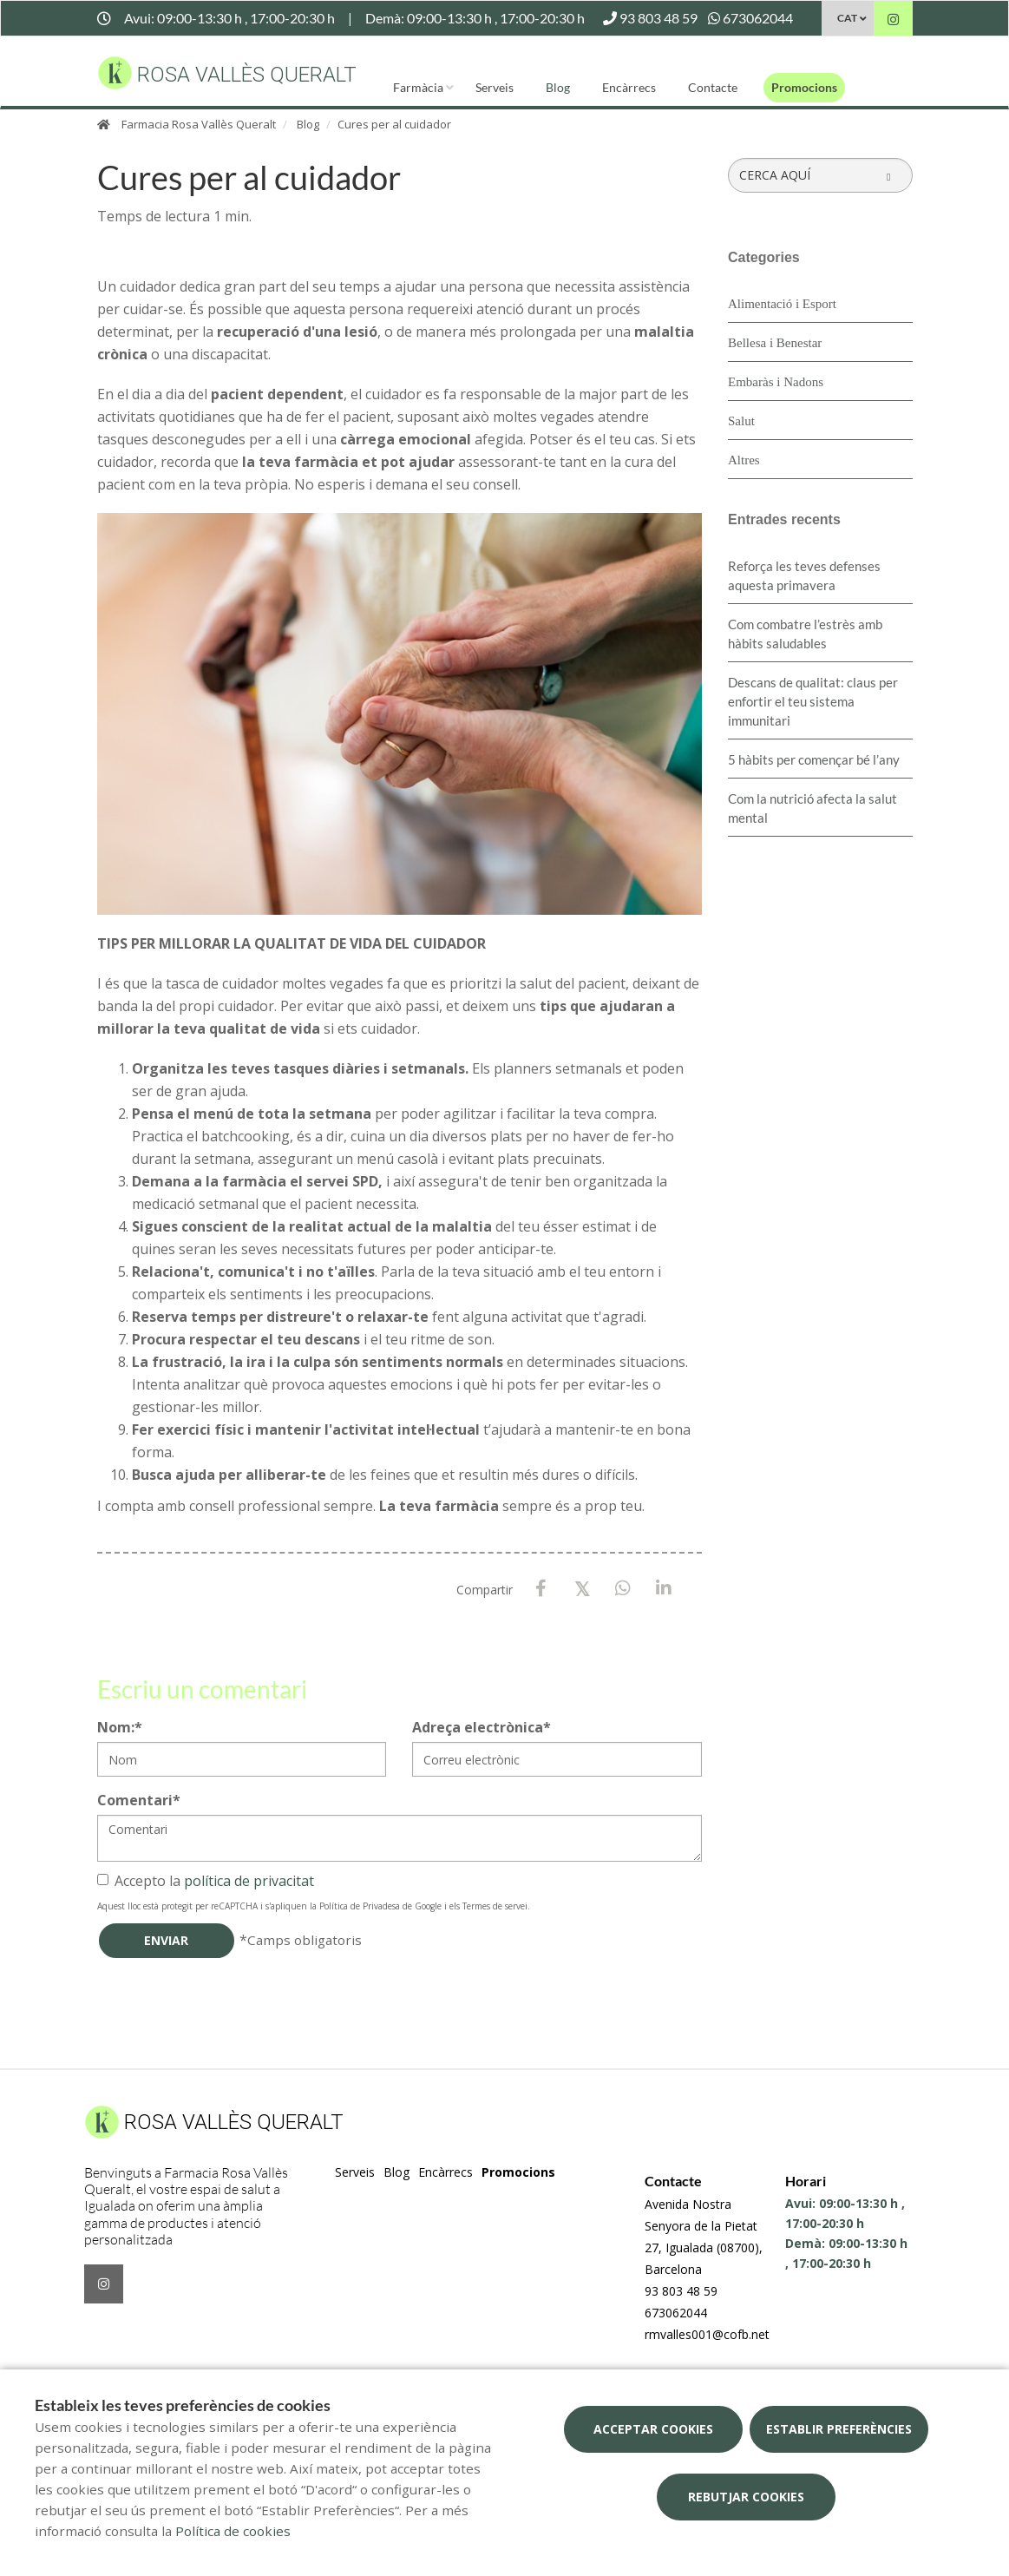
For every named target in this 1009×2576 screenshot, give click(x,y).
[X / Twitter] (581, 1587)
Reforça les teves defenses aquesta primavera (804, 575)
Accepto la (205, 1880)
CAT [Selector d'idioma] (847, 17)
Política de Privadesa (359, 1906)
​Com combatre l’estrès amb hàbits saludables (805, 633)
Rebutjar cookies (746, 2496)
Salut (741, 421)
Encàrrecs (629, 87)
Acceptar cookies (653, 2429)
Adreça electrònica (481, 1727)
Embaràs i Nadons (775, 382)
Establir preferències (839, 2429)
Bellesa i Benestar (775, 343)
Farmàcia (418, 87)
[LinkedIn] (663, 1588)
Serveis (494, 87)
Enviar (166, 1940)
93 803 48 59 (681, 2291)
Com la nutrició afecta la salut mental (812, 808)
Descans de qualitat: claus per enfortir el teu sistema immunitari (813, 701)
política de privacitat (249, 1880)
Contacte (712, 87)
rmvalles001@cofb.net (707, 2334)
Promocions (804, 87)
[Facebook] (540, 1588)
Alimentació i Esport (782, 304)
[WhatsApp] (622, 1588)
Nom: (119, 1727)
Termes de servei (494, 1906)
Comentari (138, 1800)
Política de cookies (233, 2531)
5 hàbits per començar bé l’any (814, 759)
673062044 (676, 2312)
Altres (744, 460)
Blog (558, 87)
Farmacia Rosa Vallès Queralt (198, 124)
